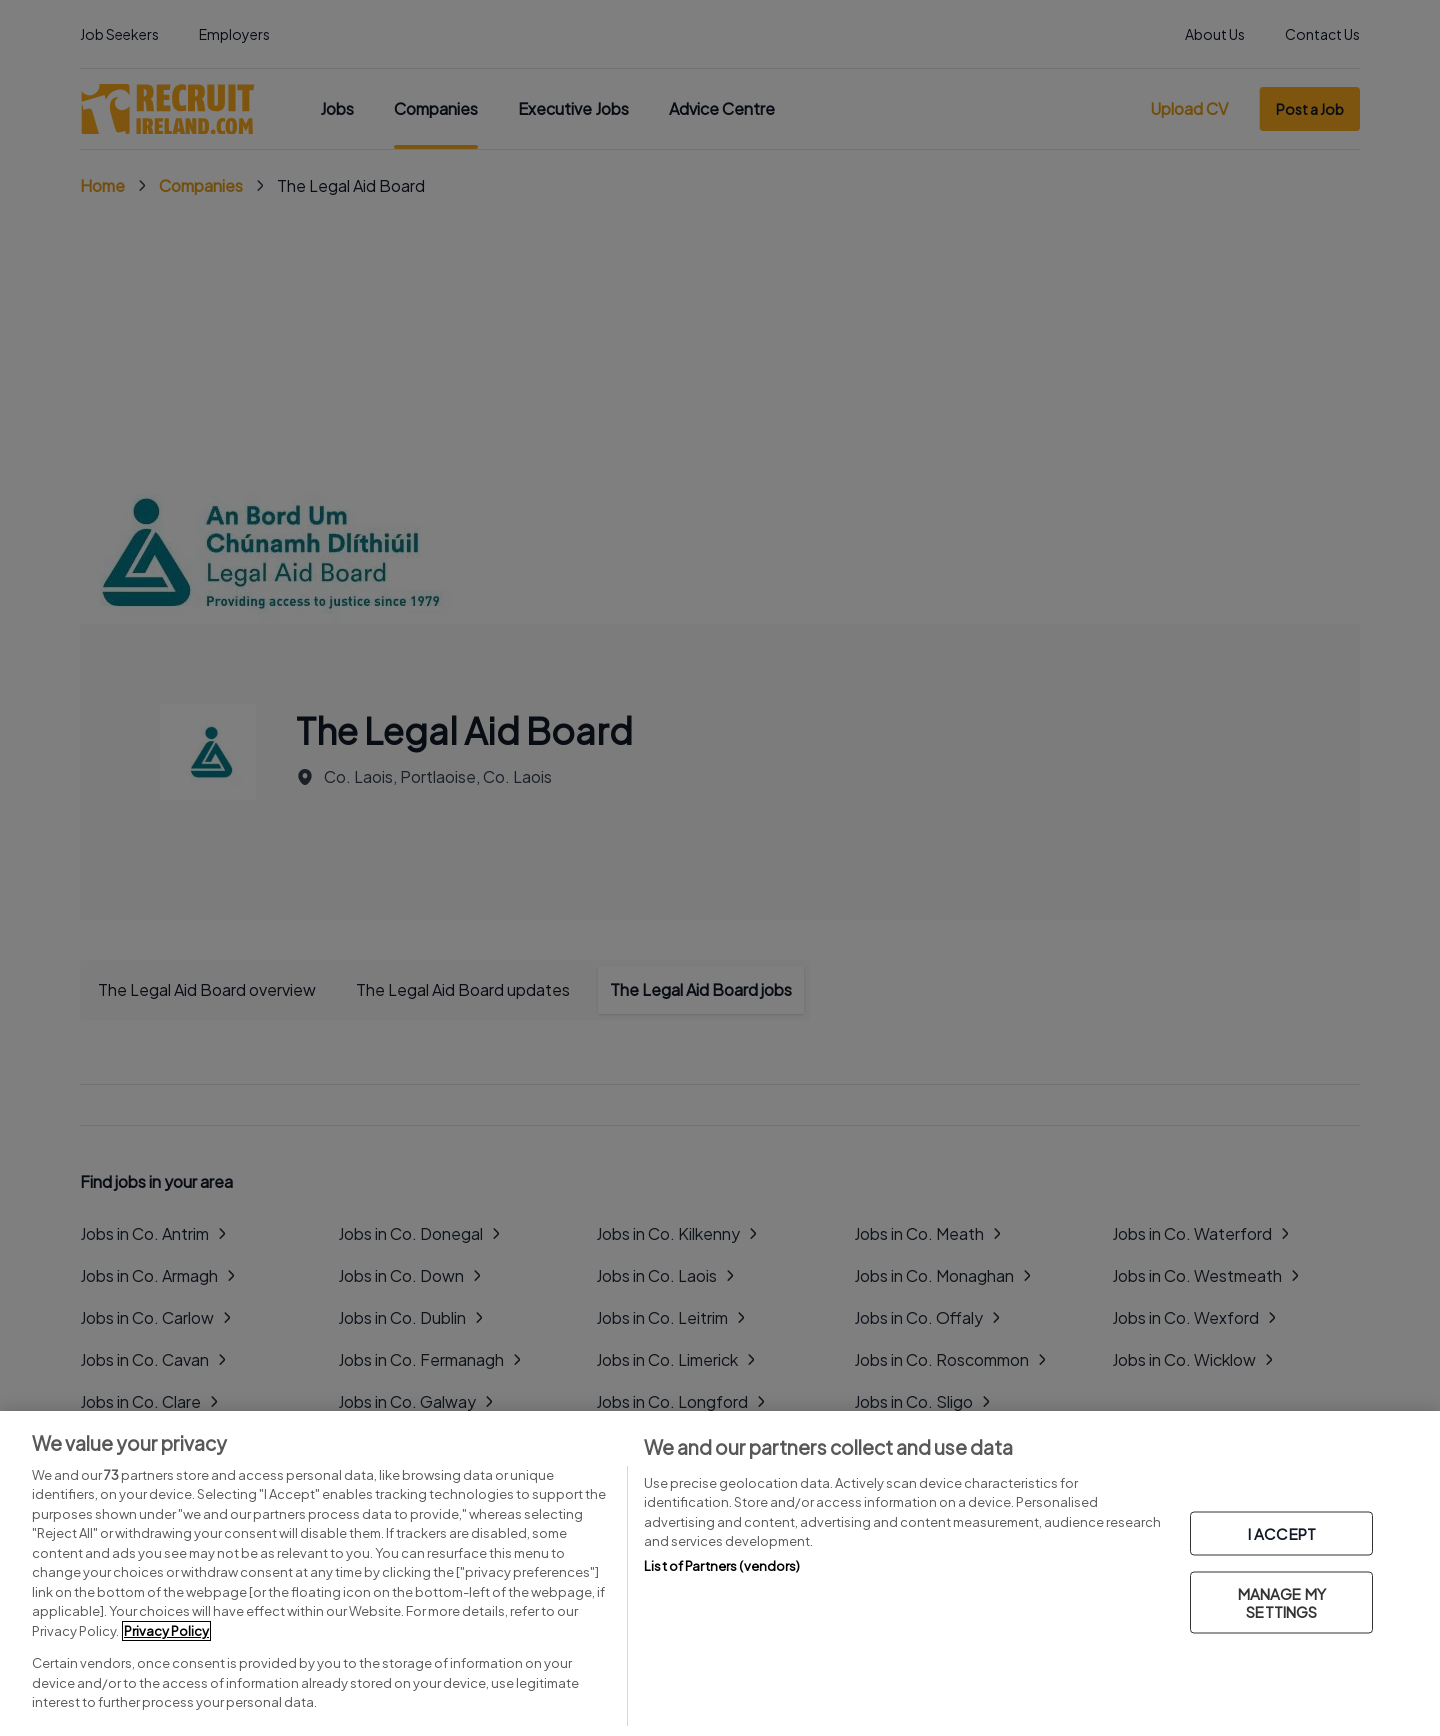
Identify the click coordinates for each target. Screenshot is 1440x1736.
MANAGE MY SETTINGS (1282, 1602)
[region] (720, 1573)
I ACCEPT (1282, 1533)
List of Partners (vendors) (722, 1566)
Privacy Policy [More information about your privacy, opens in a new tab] (166, 1631)
